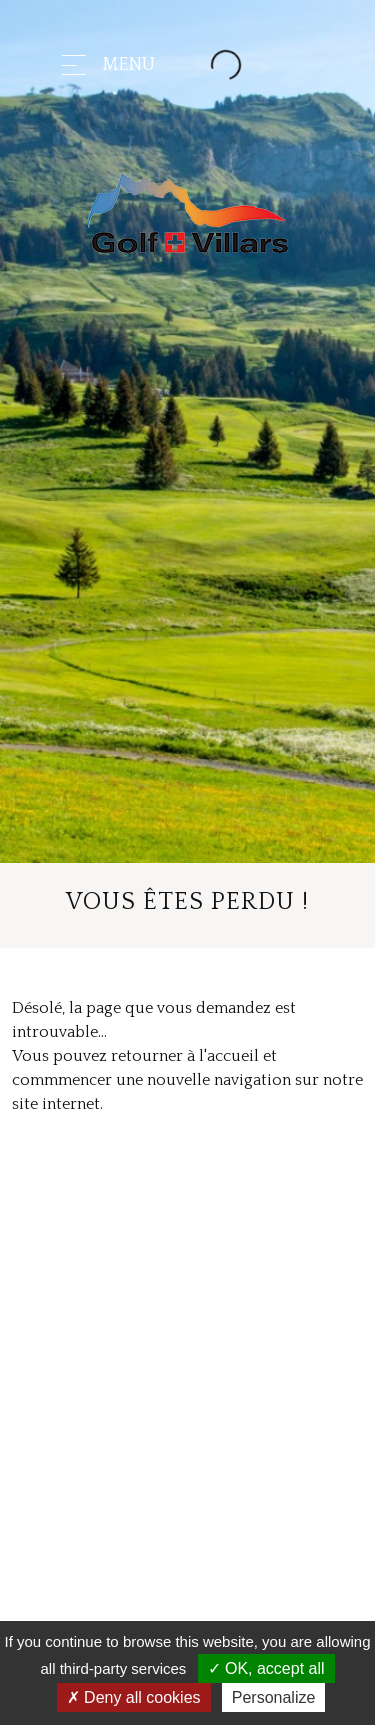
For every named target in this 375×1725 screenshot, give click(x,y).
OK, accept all (266, 1668)
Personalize (274, 1697)
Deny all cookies (134, 1697)
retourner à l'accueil (185, 1056)
